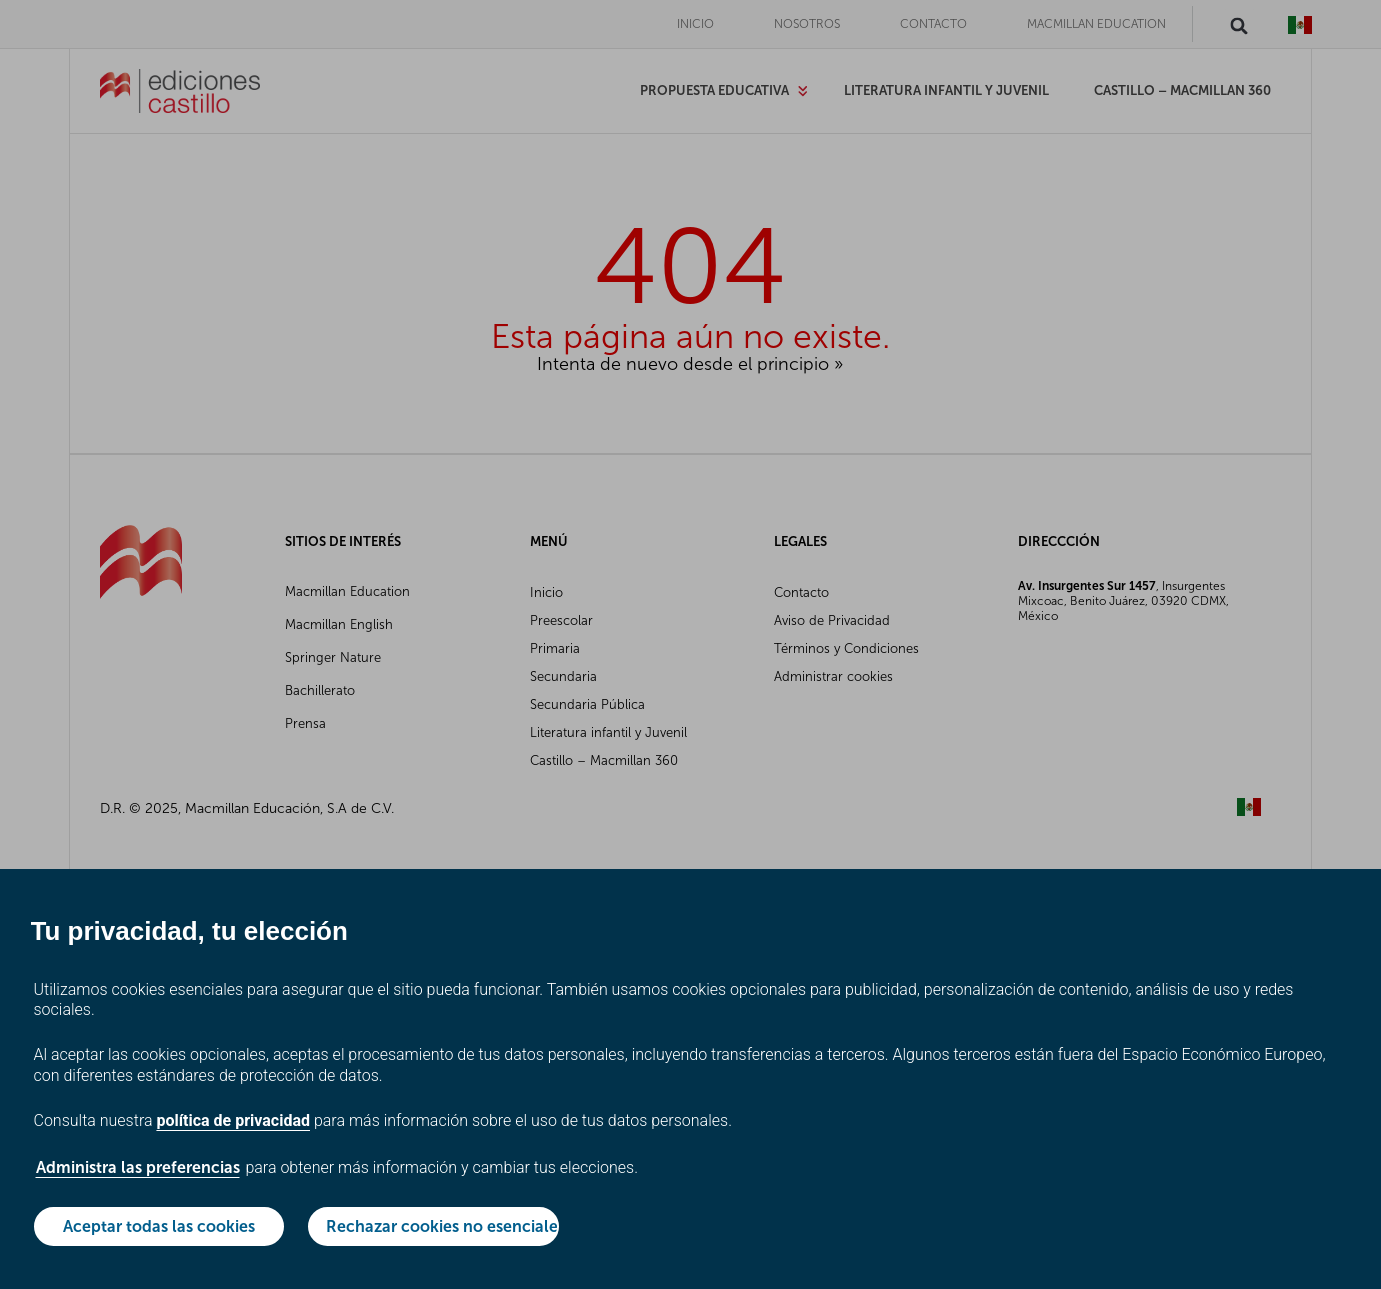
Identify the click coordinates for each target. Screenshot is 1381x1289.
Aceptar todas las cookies (159, 1226)
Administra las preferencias (138, 1167)
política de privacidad (233, 1120)
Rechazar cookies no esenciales (442, 1226)
